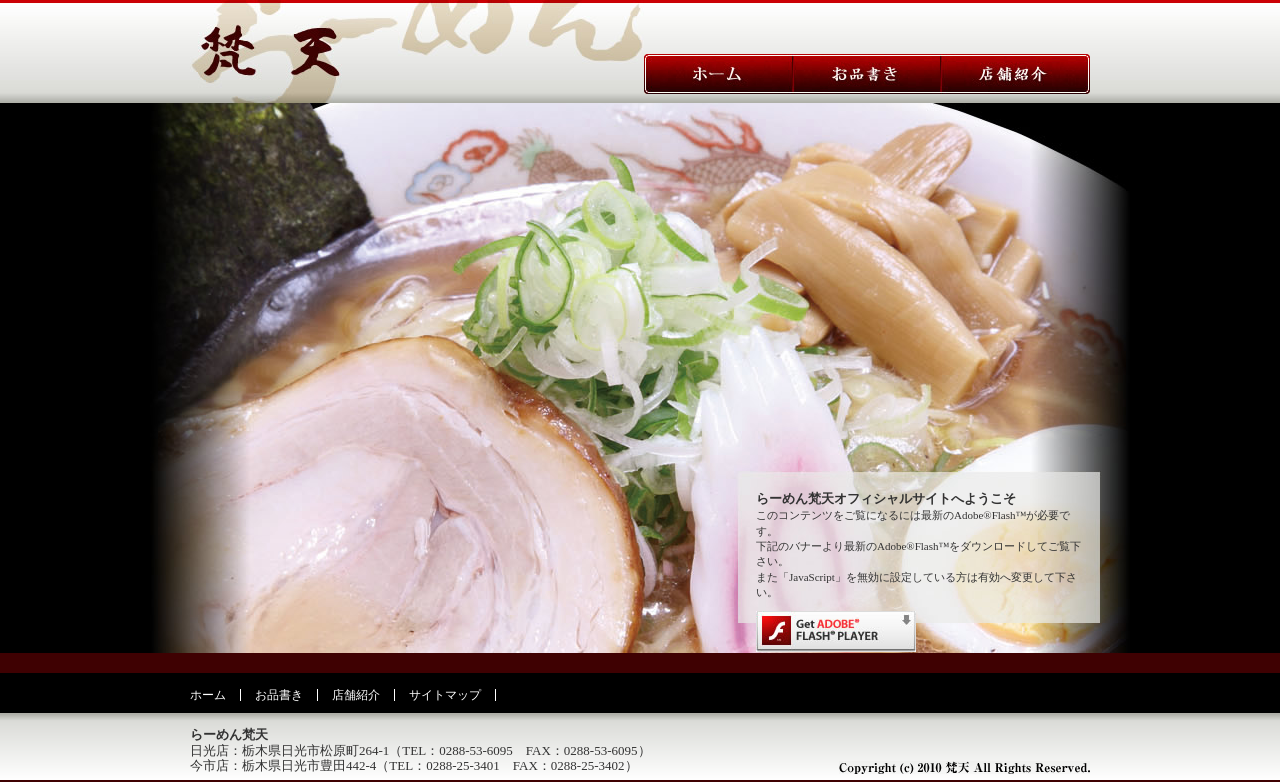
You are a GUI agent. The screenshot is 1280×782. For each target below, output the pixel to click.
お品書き (279, 695)
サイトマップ (445, 695)
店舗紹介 (356, 695)
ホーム (208, 695)
